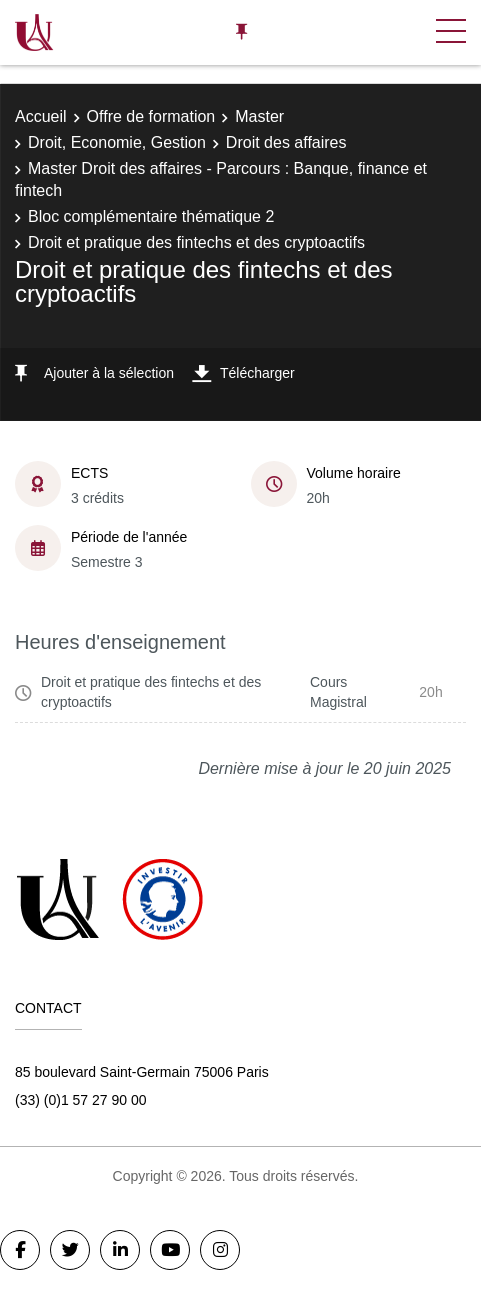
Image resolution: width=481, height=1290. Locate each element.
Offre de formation (151, 116)
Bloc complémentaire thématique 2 (151, 216)
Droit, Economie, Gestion (117, 142)
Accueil (41, 116)
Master (259, 116)
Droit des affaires (286, 142)
